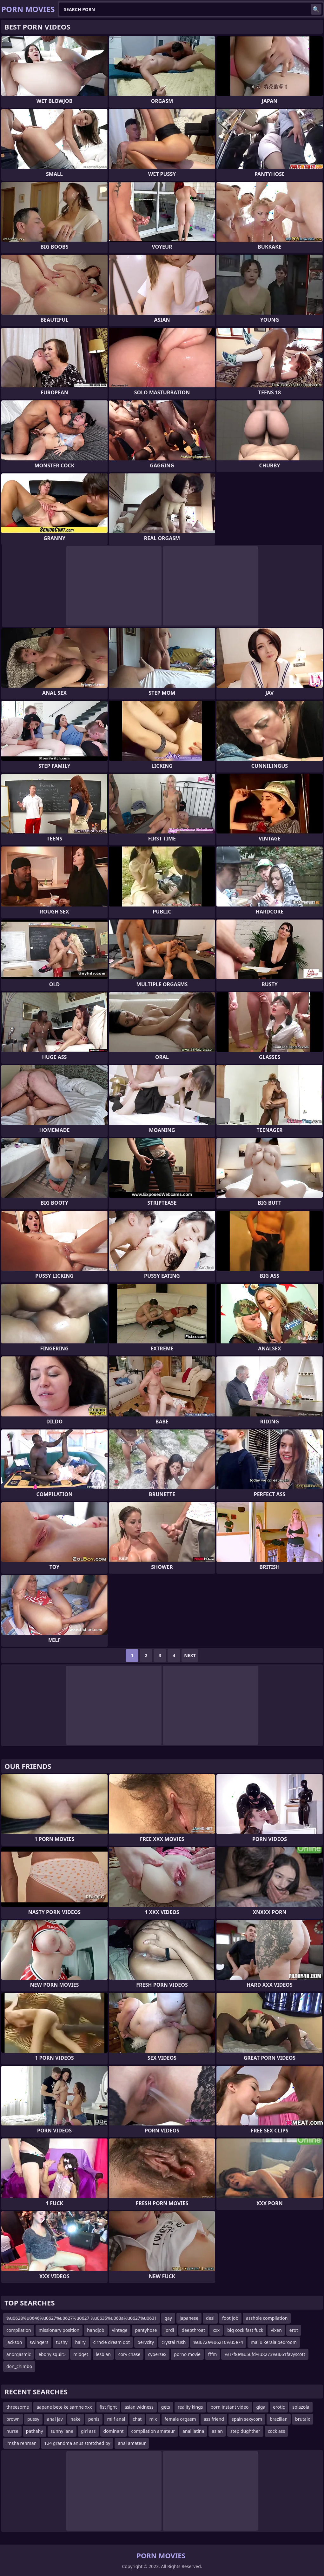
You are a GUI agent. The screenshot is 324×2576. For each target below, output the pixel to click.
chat (137, 2419)
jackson (14, 2342)
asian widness (139, 2407)
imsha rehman (21, 2443)
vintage (120, 2330)
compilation (18, 2330)
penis (93, 2419)
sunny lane (62, 2431)
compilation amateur (153, 2431)
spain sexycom (247, 2419)
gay (168, 2318)
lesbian (103, 2354)
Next (190, 1655)
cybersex (157, 2354)
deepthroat (193, 2330)
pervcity (145, 2342)
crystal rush (174, 2342)
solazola (300, 2407)
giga (261, 2407)
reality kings (190, 2407)
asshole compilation (267, 2318)
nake (75, 2419)
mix (153, 2419)
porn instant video (229, 2407)
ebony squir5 (52, 2354)
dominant (113, 2431)
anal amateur (132, 2443)
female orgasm (180, 2419)
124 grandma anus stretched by (77, 2443)
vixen (276, 2330)
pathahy (34, 2431)
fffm (212, 2354)
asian (217, 2431)
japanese (189, 2318)
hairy (80, 2342)
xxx (216, 2330)
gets (165, 2407)
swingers (39, 2342)
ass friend (214, 2419)
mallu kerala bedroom (274, 2342)
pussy (33, 2419)
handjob (95, 2330)
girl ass (88, 2431)
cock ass (276, 2431)
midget (80, 2354)
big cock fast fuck (245, 2330)
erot (293, 2330)
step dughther (245, 2431)
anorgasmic (18, 2354)
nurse (12, 2431)
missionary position (59, 2330)
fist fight (108, 2407)
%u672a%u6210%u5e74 (218, 2342)
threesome (17, 2407)
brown (13, 2419)
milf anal (116, 2419)
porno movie (187, 2354)
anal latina (193, 2431)
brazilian (279, 2419)
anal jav (55, 2419)
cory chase (129, 2354)
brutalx (302, 2419)
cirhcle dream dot (111, 2342)
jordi (169, 2330)
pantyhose (146, 2330)
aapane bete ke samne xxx (64, 2407)
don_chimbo (19, 2366)
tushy (61, 2342)
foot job (230, 2318)
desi (210, 2318)
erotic (279, 2407)
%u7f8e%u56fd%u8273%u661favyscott (264, 2354)
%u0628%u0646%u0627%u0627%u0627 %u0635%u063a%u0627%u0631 (81, 2318)
